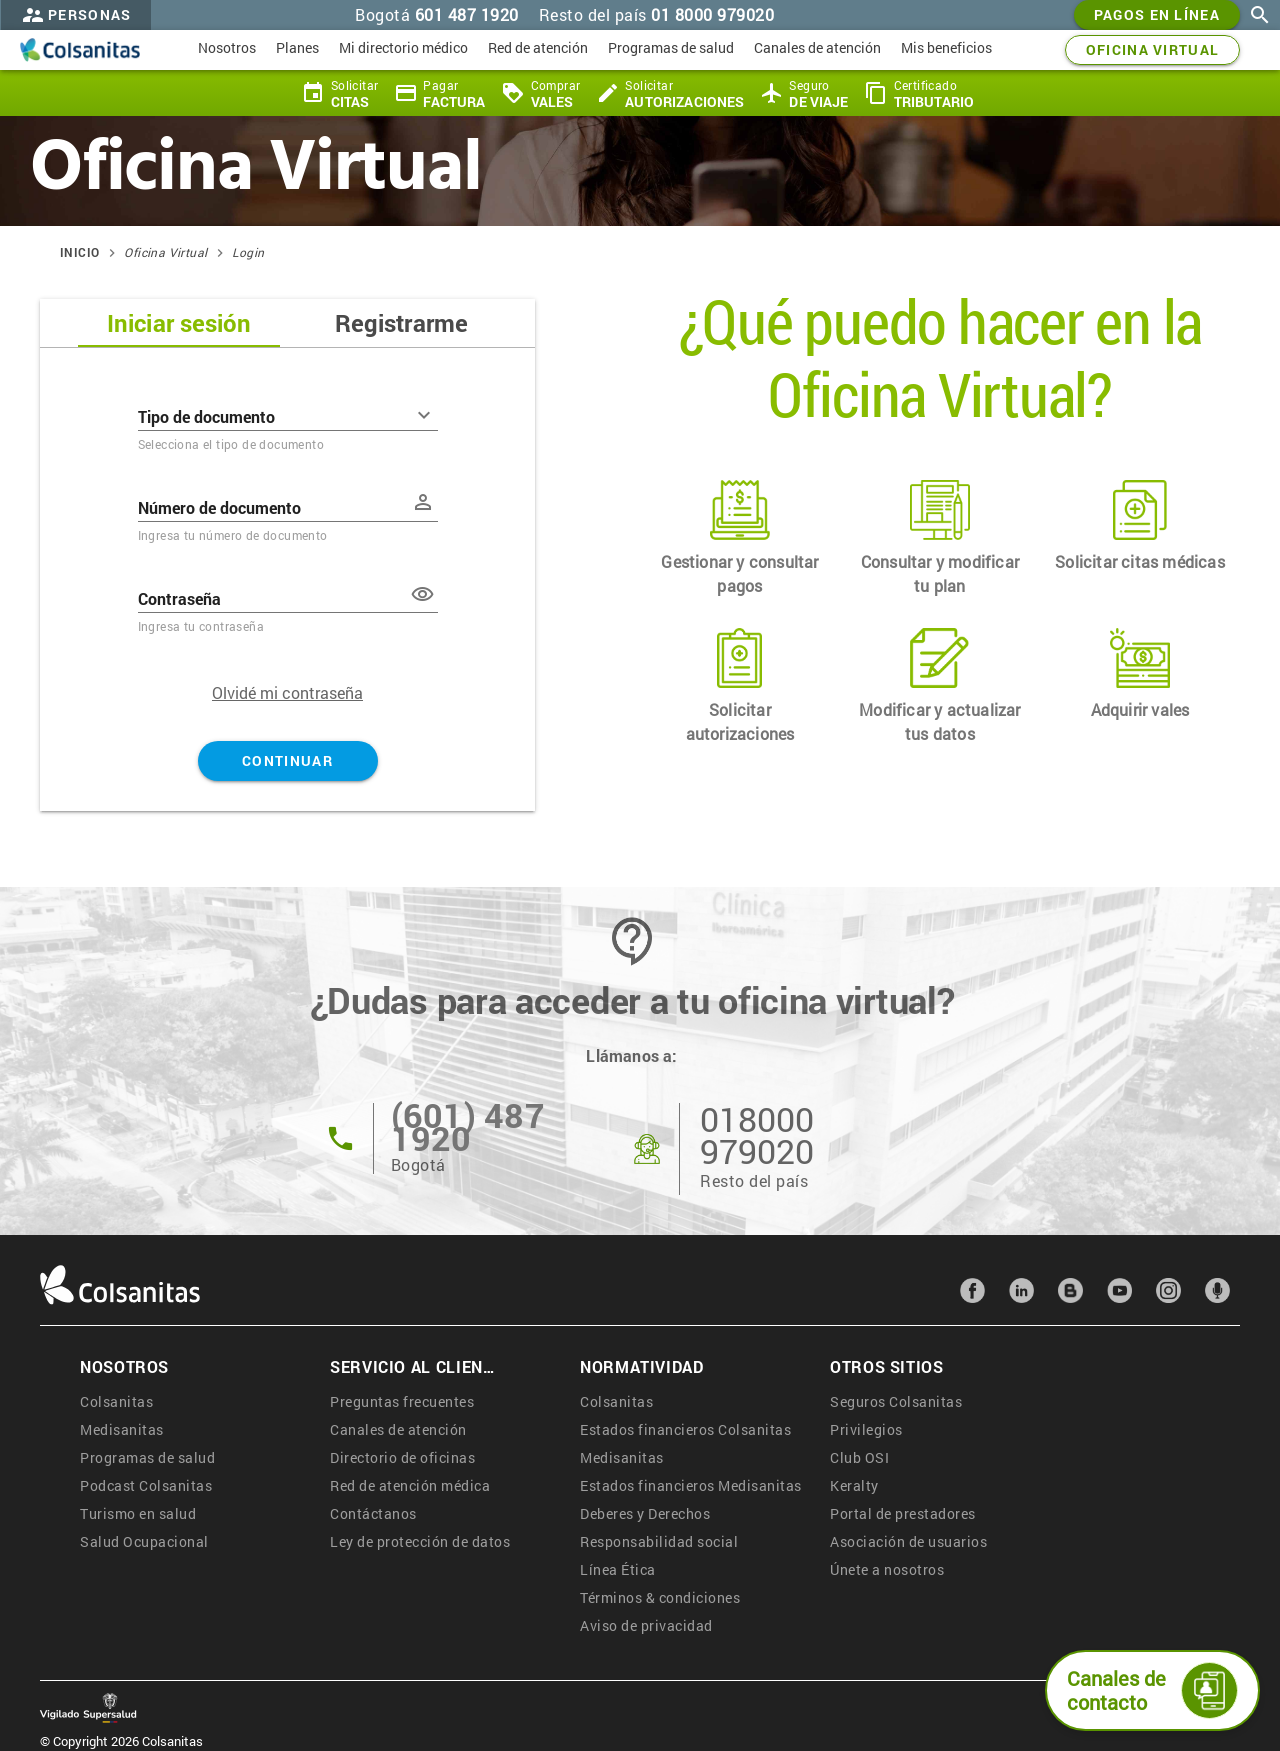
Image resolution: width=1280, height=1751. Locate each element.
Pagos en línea (1157, 15)
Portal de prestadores (903, 1513)
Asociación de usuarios (908, 1541)
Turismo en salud (138, 1513)
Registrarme (401, 323)
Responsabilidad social (659, 1541)
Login (248, 252)
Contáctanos (373, 1513)
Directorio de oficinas (402, 1457)
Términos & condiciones (660, 1597)
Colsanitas (116, 1401)
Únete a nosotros (887, 1569)
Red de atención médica (410, 1485)
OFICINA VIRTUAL (1153, 50)
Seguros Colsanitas (896, 1401)
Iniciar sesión (179, 323)
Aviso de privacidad (646, 1625)
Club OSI (859, 1457)
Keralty (854, 1485)
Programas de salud (147, 1457)
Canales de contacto (1152, 1690)
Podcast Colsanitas (146, 1485)
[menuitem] (227, 50)
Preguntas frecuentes (402, 1401)
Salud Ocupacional (144, 1541)
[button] (423, 594)
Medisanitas (122, 1429)
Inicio (79, 252)
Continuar (288, 761)
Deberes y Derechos (645, 1513)
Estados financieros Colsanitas (685, 1429)
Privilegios (866, 1429)
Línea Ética (618, 1569)
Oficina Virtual (165, 252)
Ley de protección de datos (420, 1541)
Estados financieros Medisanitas (691, 1485)
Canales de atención (398, 1429)
